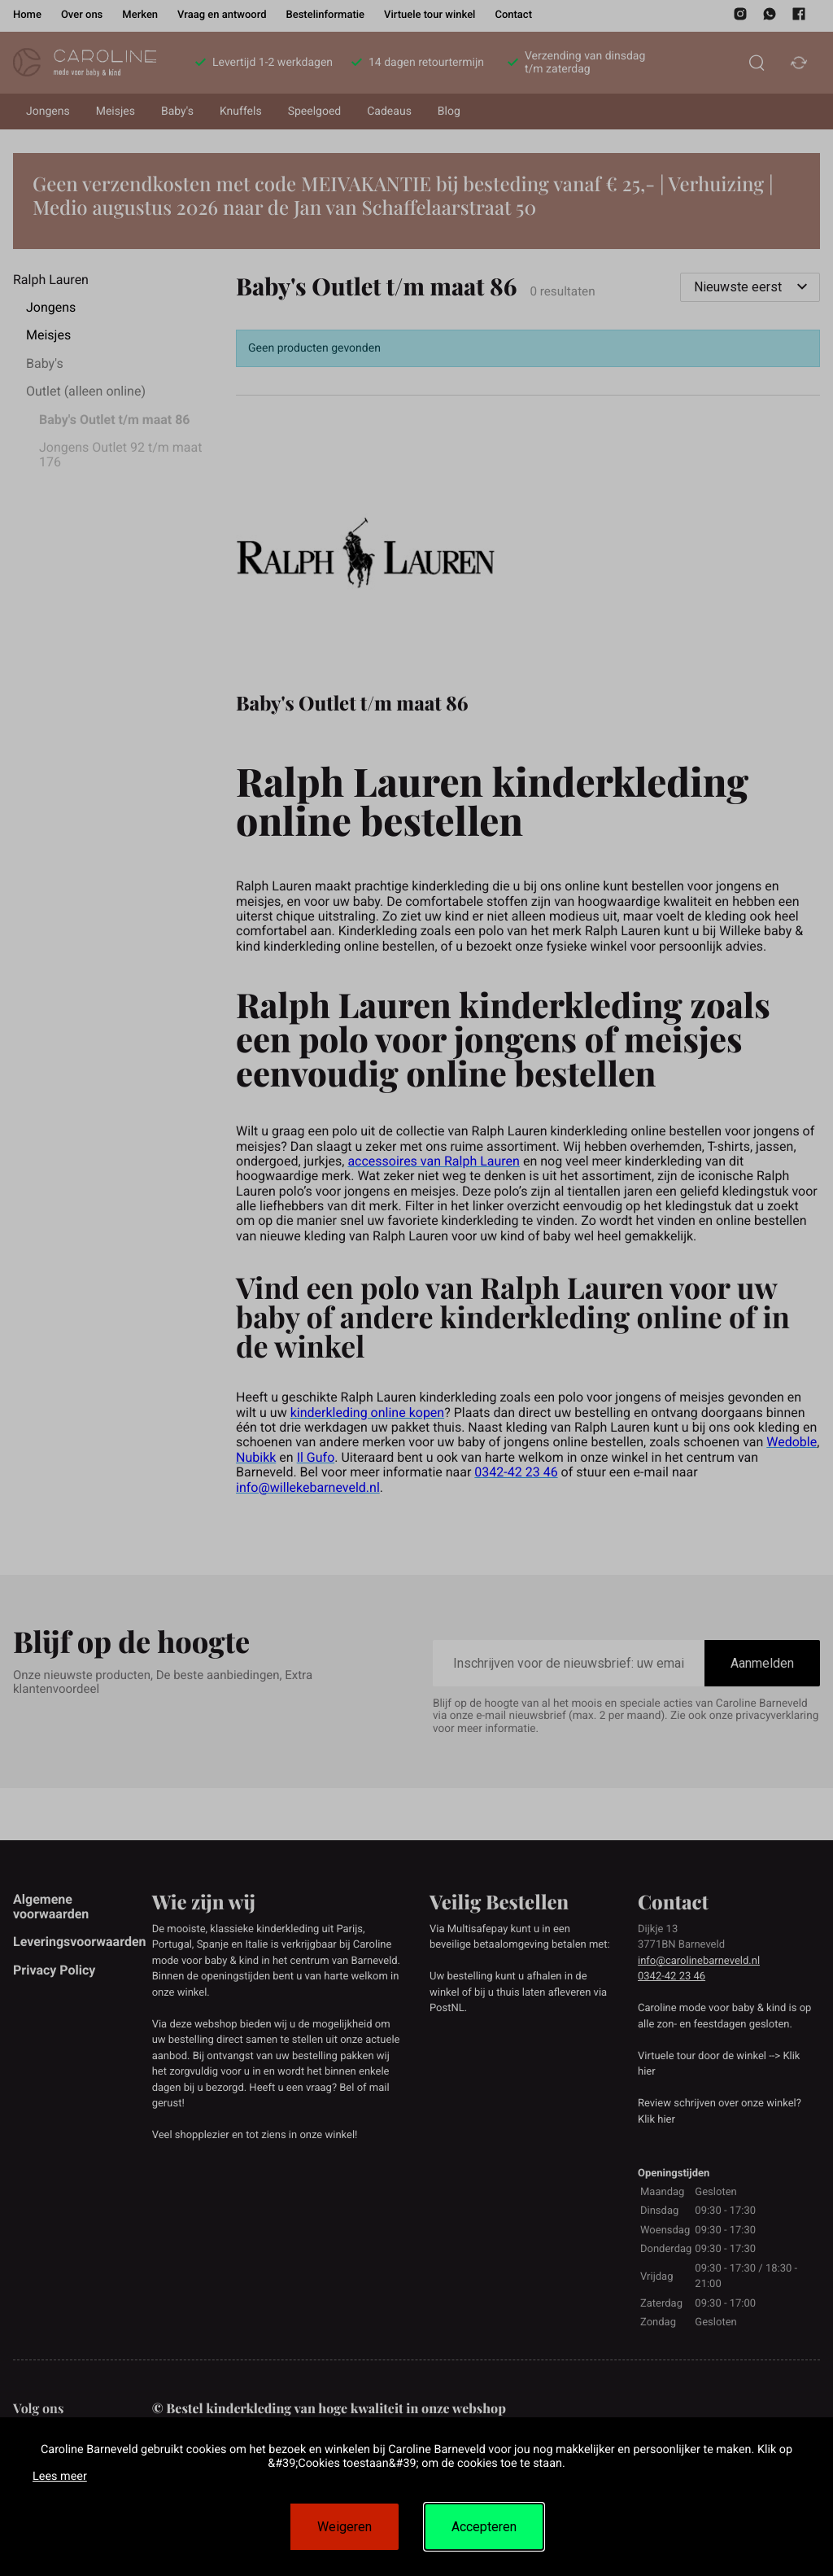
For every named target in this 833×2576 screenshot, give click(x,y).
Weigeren (344, 2526)
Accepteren (484, 2526)
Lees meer (60, 2476)
